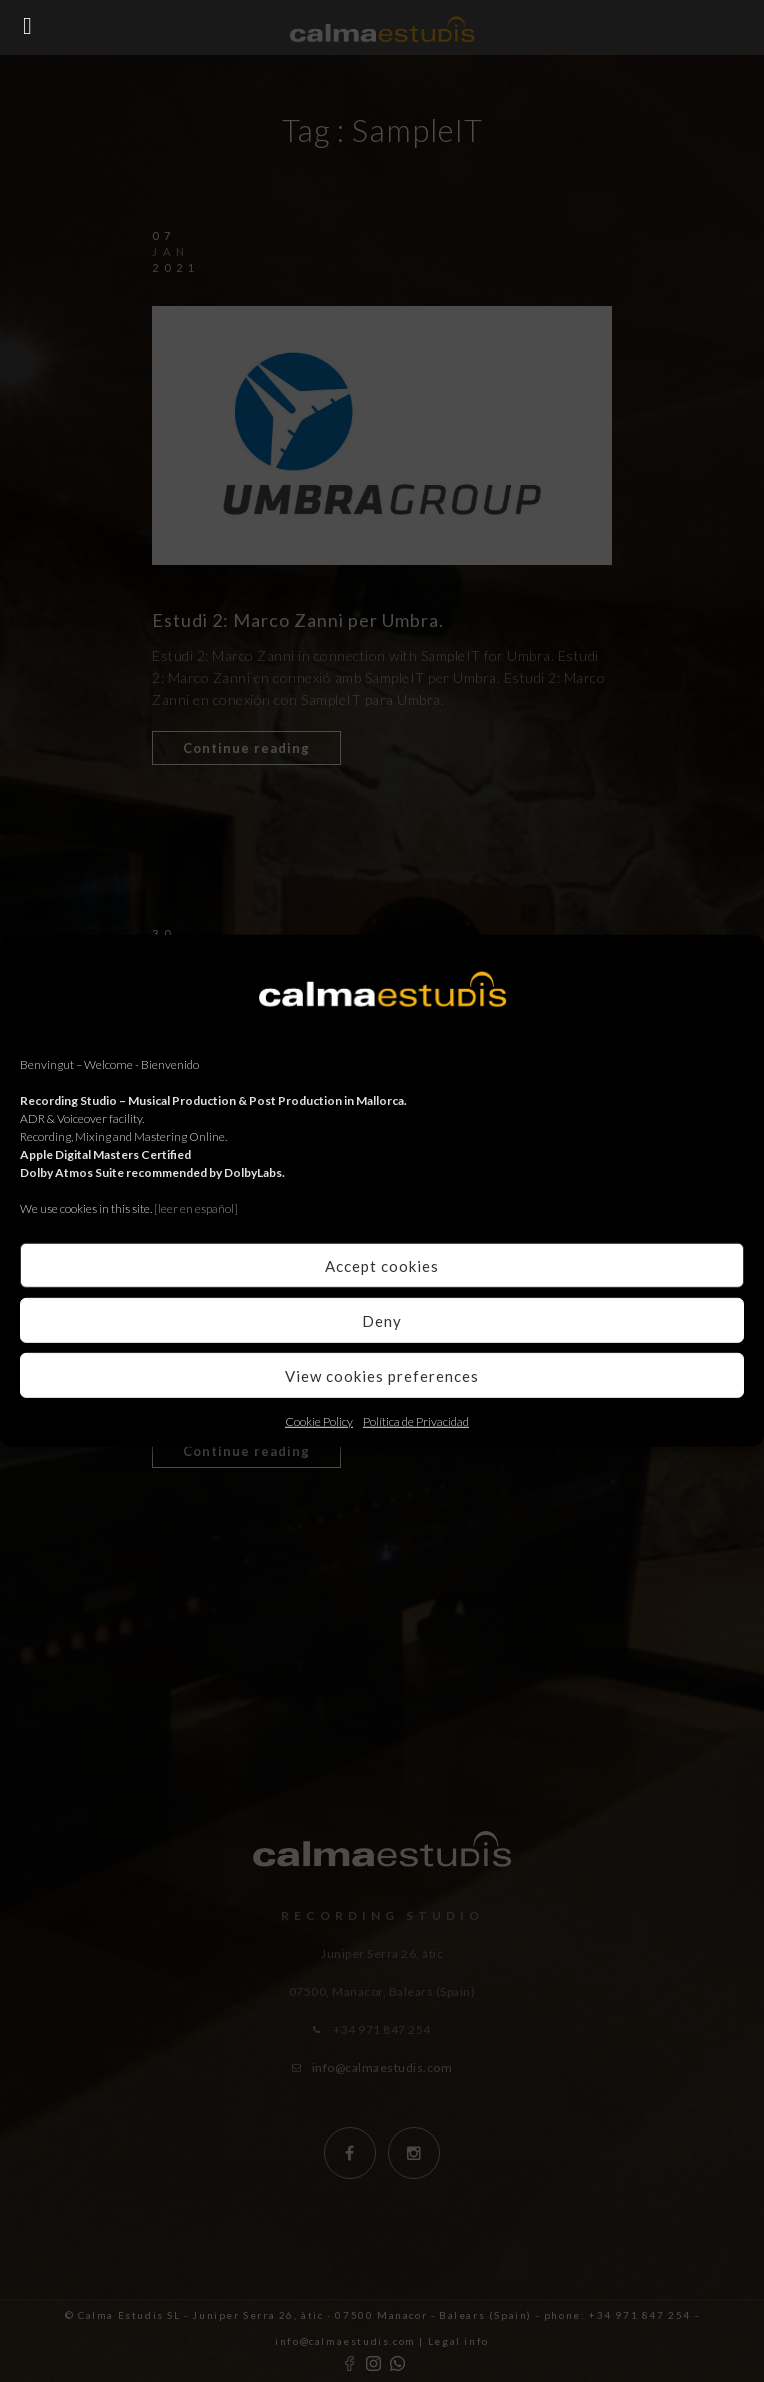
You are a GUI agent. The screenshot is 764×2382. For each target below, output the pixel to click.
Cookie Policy (319, 1421)
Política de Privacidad (416, 1421)
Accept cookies (382, 1265)
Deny (382, 1320)
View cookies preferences (382, 1375)
